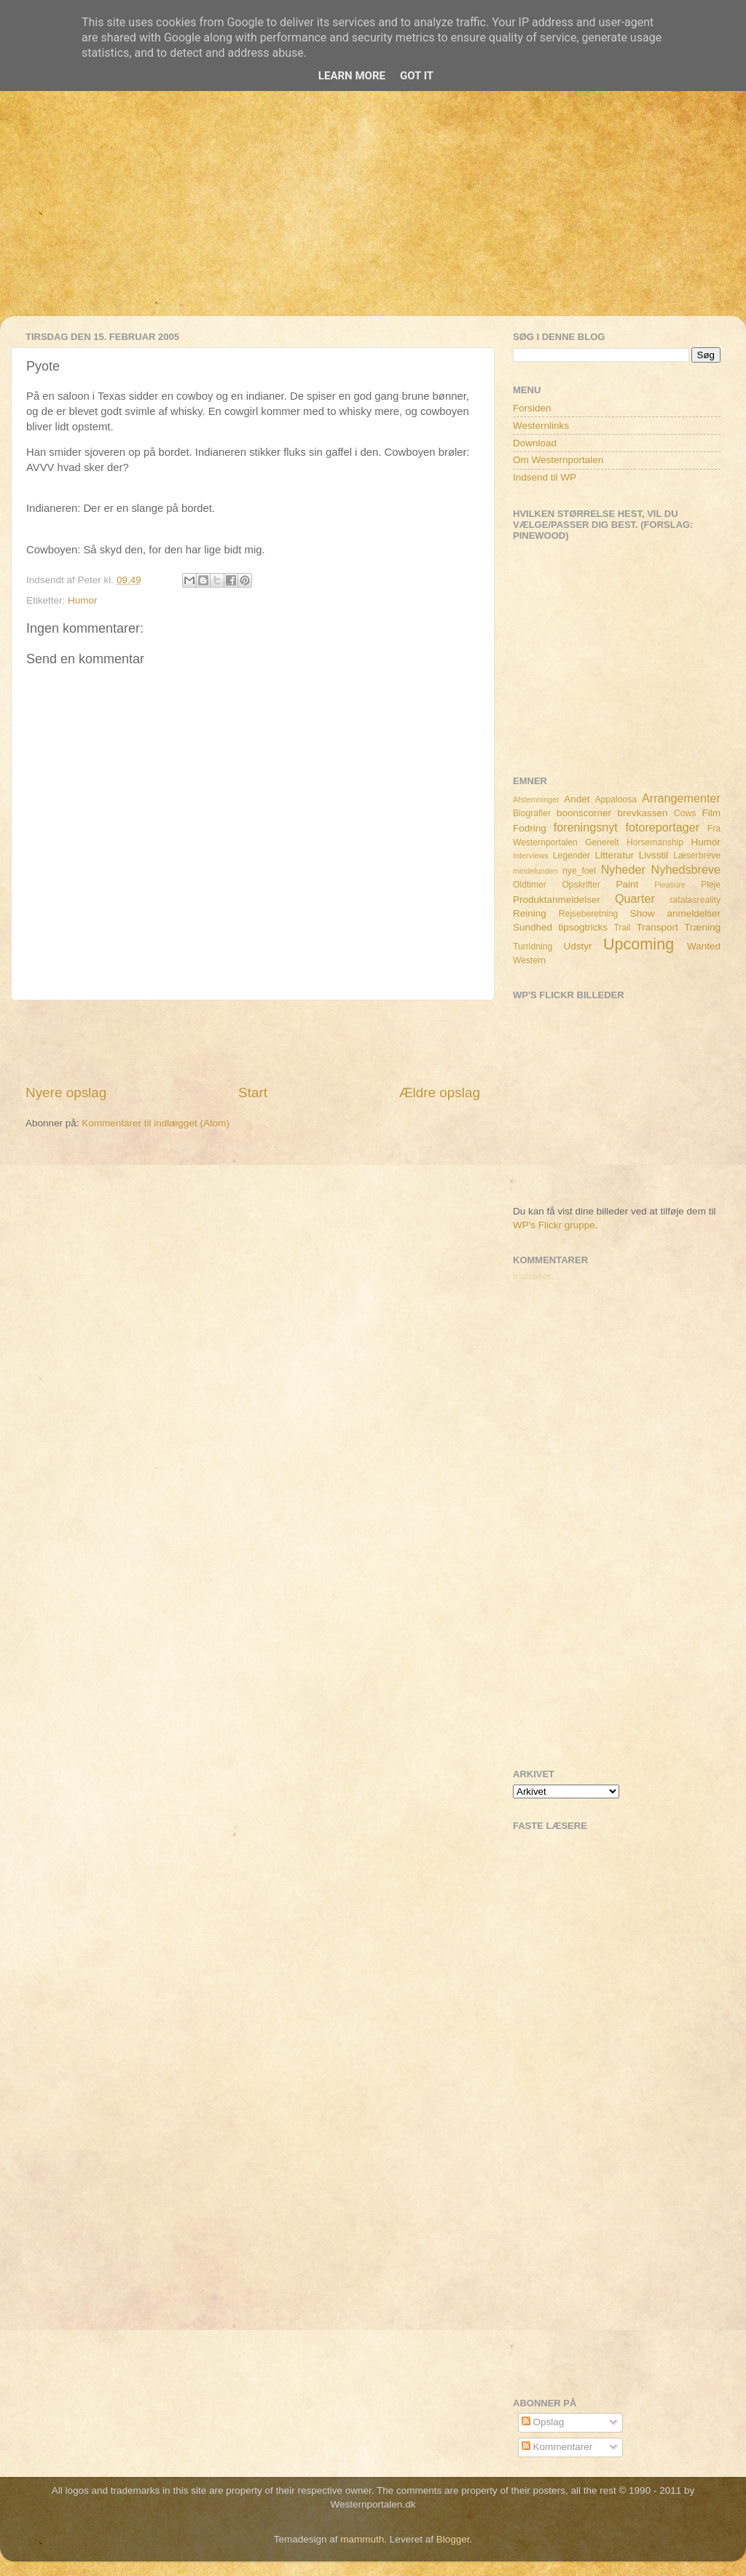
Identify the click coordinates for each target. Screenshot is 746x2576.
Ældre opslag (439, 1092)
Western (529, 960)
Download (535, 443)
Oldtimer (529, 885)
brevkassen (643, 812)
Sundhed (532, 927)
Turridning (532, 946)
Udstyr (577, 946)
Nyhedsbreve (686, 869)
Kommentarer (557, 2446)
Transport (657, 927)
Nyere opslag (65, 1092)
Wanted (704, 946)
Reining (529, 913)
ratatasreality (695, 900)
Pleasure (670, 884)
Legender (571, 855)
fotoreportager (662, 827)
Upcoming (638, 944)
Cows (685, 813)
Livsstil (654, 855)
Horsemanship (655, 842)
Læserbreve (697, 855)
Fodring (529, 828)
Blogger (453, 2539)
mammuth (362, 2539)
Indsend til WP (544, 477)
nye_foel (579, 871)
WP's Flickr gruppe (554, 1225)
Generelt (602, 842)
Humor (83, 600)
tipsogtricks (583, 927)
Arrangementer (681, 798)
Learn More (351, 75)
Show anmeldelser (675, 913)
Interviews (531, 855)
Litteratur (614, 855)
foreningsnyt (586, 827)
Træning (702, 927)
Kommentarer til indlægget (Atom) (155, 1123)
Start (252, 1092)
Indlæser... (536, 1276)
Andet (576, 799)
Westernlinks (541, 425)
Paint (627, 884)
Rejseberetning (589, 914)
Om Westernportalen (558, 459)
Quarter (635, 898)
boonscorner (584, 812)
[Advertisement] (373, 214)
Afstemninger (536, 799)
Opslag (543, 2422)
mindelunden (535, 870)
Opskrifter (581, 885)
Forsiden (532, 408)
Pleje (711, 885)
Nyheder (623, 869)
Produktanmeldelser (556, 899)
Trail (621, 927)
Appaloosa (616, 799)
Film (711, 812)
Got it (416, 75)
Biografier (532, 813)
